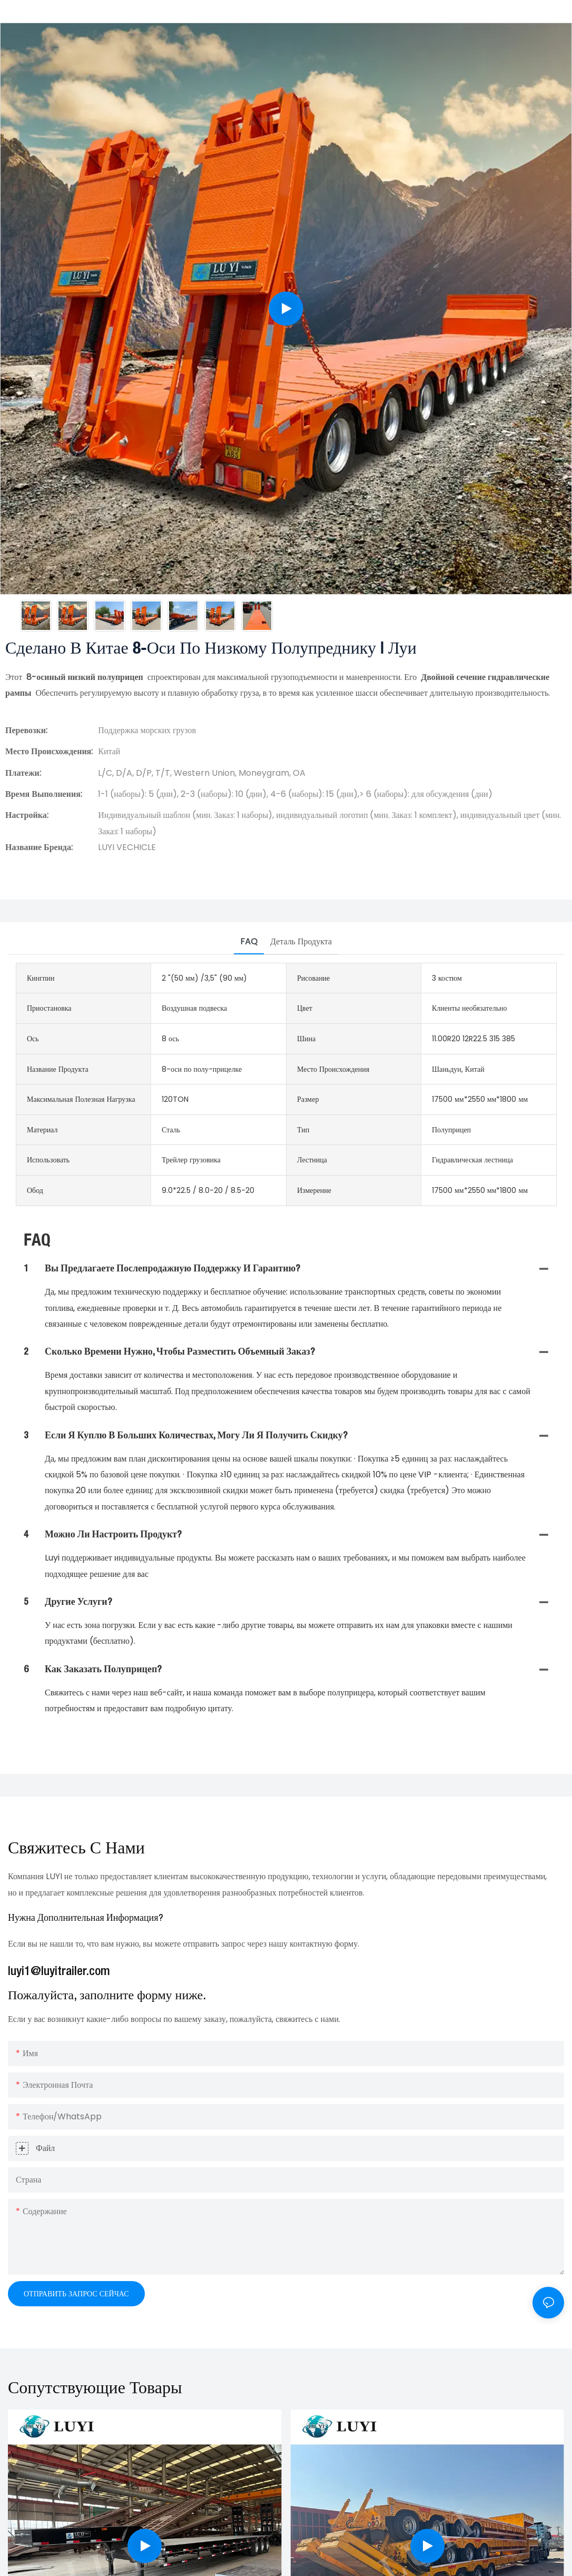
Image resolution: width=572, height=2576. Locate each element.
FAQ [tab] (249, 941)
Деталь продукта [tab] (301, 941)
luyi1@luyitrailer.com (59, 1971)
